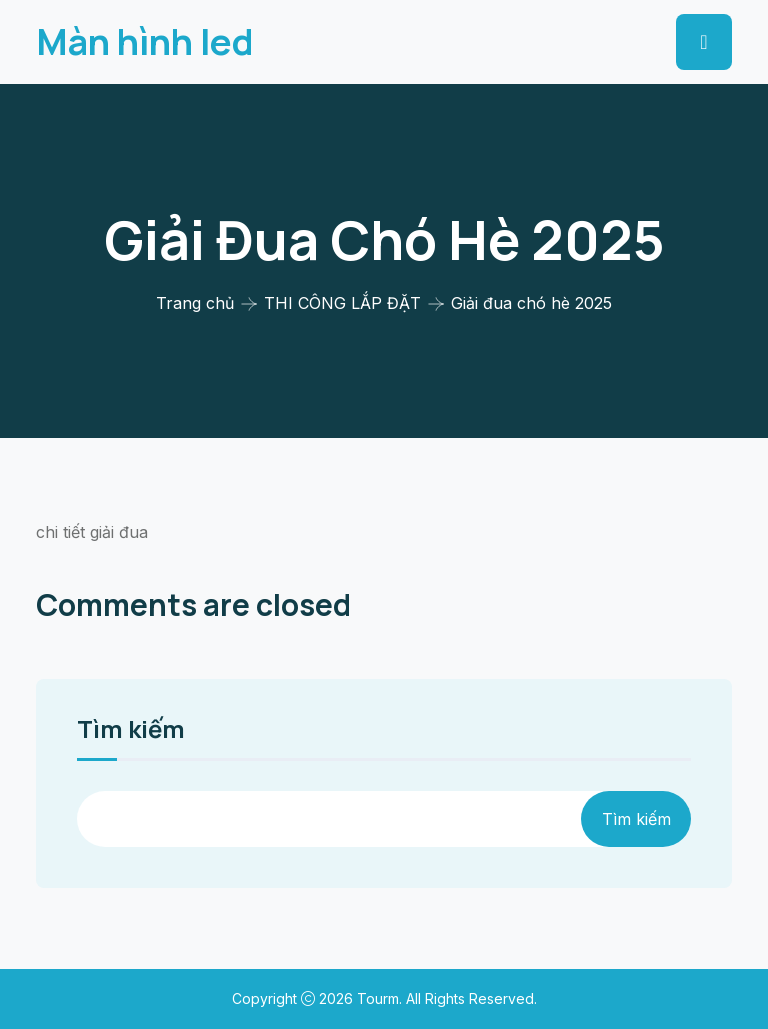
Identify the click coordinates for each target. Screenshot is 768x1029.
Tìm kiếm (131, 731)
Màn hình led (145, 41)
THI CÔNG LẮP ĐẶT (342, 303)
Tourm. (381, 998)
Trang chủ (195, 303)
